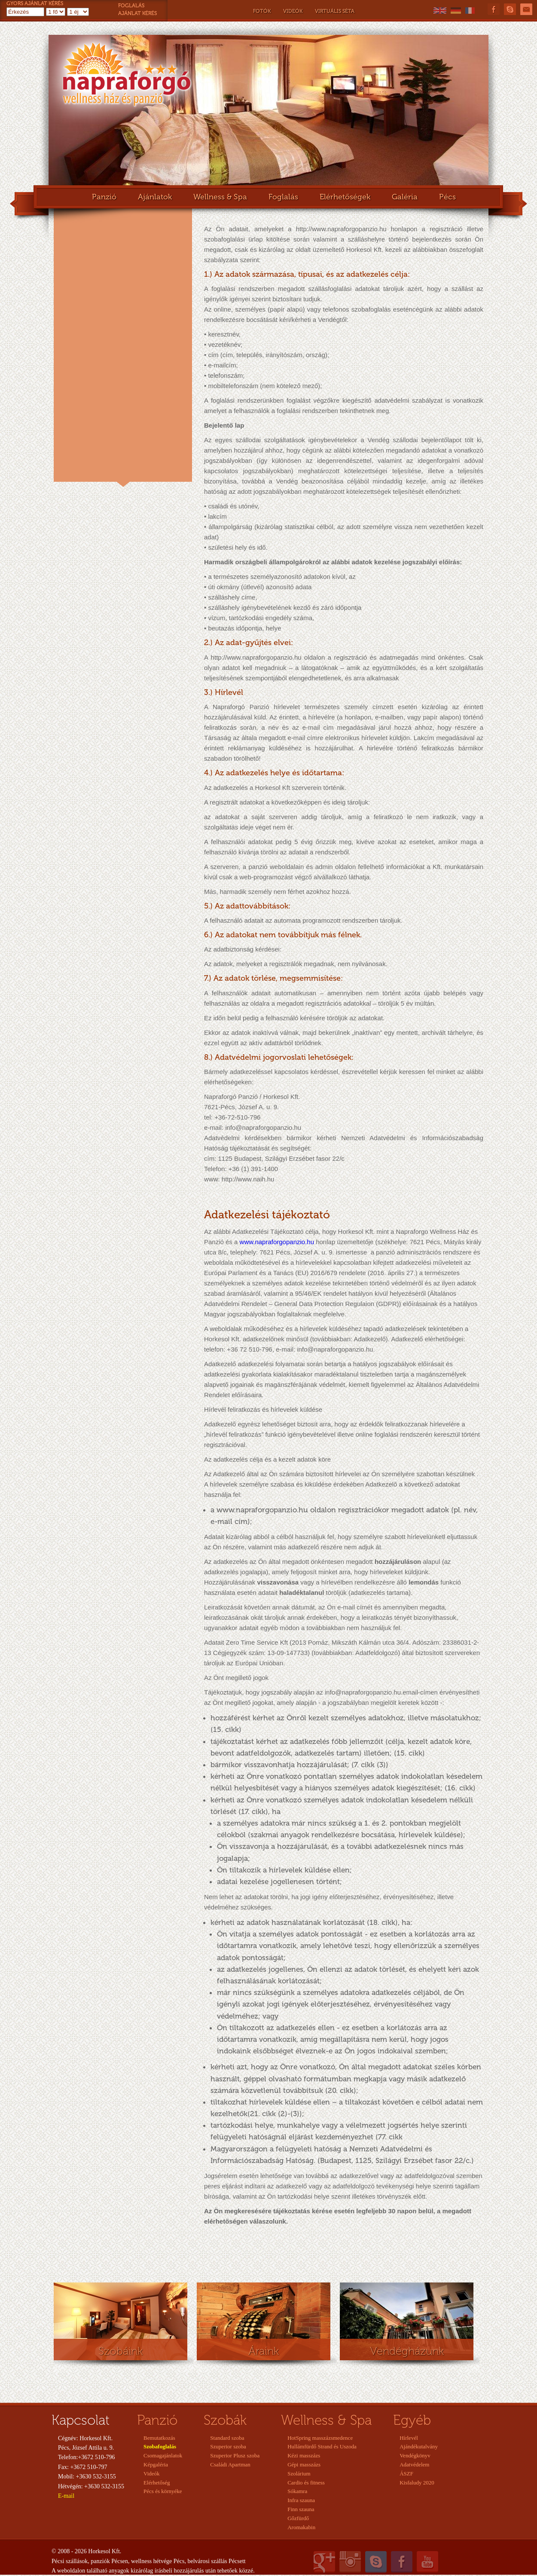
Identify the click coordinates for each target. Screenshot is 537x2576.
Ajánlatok (155, 197)
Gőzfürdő (298, 2518)
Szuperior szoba (228, 2446)
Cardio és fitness (306, 2482)
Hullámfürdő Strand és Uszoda (322, 2446)
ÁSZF (406, 2473)
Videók (151, 2473)
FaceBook (494, 9)
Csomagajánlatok (162, 2455)
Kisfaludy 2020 (417, 2482)
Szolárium (298, 2473)
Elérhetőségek (345, 197)
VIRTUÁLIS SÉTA (334, 11)
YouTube (427, 2562)
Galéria (405, 197)
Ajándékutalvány (419, 2446)
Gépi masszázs (303, 2464)
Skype (510, 9)
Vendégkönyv (415, 2455)
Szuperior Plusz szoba (234, 2455)
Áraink (263, 2351)
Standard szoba (227, 2438)
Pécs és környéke (162, 2491)
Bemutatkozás (159, 2438)
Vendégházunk (407, 2351)
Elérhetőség (156, 2482)
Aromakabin (301, 2527)
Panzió (104, 197)
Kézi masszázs (303, 2455)
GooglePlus (324, 2562)
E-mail (66, 2496)
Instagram (350, 2562)
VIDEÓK (292, 11)
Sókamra (297, 2491)
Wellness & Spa (220, 197)
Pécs (447, 197)
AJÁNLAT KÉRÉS (137, 13)
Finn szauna (300, 2509)
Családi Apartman (230, 2464)
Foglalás (283, 197)
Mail (526, 9)
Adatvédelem (414, 2464)
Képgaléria (155, 2464)
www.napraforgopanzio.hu (277, 1241)
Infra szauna (301, 2500)
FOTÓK (262, 11)
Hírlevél (409, 2438)
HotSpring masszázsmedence (320, 2438)
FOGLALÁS (131, 6)
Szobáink (120, 2351)
